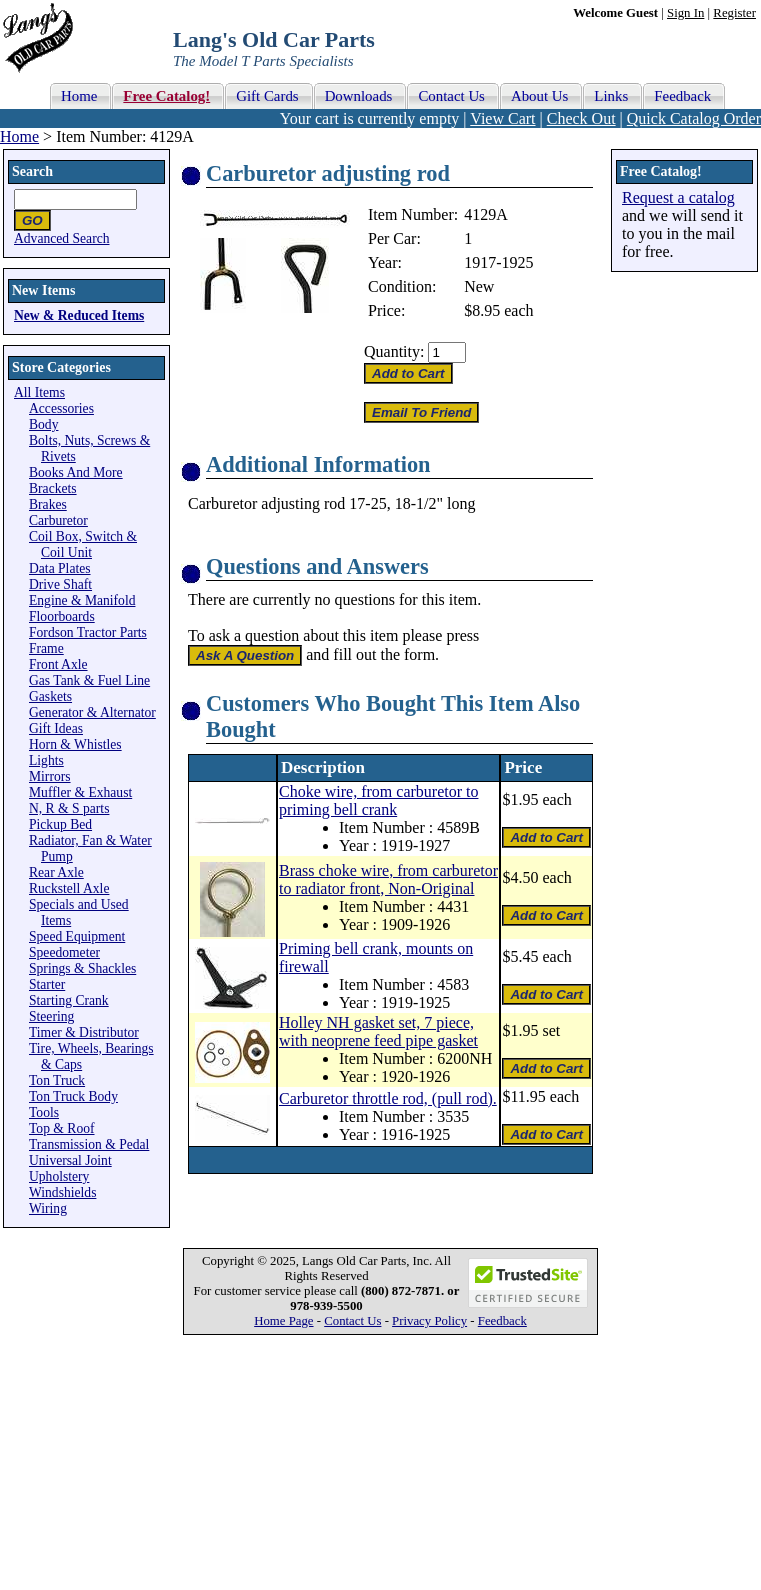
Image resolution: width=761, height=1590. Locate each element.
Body (43, 424)
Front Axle (58, 664)
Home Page (283, 1321)
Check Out (581, 118)
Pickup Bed (60, 824)
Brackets (53, 488)
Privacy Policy (429, 1321)
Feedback (502, 1321)
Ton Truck (57, 1080)
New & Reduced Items (79, 315)
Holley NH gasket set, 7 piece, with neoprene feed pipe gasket (378, 1031)
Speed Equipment (77, 936)
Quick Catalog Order (694, 118)
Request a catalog (678, 197)
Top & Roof (62, 1128)
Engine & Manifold (82, 600)
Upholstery (59, 1176)
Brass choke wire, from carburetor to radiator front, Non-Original (388, 879)
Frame (46, 648)
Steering (51, 1016)
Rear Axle (56, 872)
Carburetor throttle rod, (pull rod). (388, 1098)
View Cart (502, 118)
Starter (47, 984)
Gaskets (50, 696)
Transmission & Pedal (89, 1144)
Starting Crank (69, 1000)
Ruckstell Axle (69, 888)
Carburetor (58, 520)
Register (734, 13)
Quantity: (394, 351)
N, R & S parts (69, 808)
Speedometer (64, 952)
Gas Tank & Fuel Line (89, 680)
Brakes (48, 504)
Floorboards (62, 616)
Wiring (48, 1208)
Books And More (76, 472)
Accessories (61, 408)
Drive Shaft (60, 584)
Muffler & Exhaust (80, 792)
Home (19, 136)
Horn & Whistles (75, 744)
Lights (46, 760)
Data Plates (60, 568)
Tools (44, 1112)
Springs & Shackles (82, 968)
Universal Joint (70, 1160)
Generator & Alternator (92, 712)
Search (32, 171)
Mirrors (50, 776)
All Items (39, 392)
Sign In (685, 13)
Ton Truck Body (73, 1096)
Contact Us (352, 1321)
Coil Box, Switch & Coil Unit (83, 544)
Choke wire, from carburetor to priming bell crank (378, 800)
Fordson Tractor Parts (88, 632)
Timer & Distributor (84, 1032)
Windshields (62, 1192)
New (479, 286)
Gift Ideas (56, 728)
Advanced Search (62, 238)
